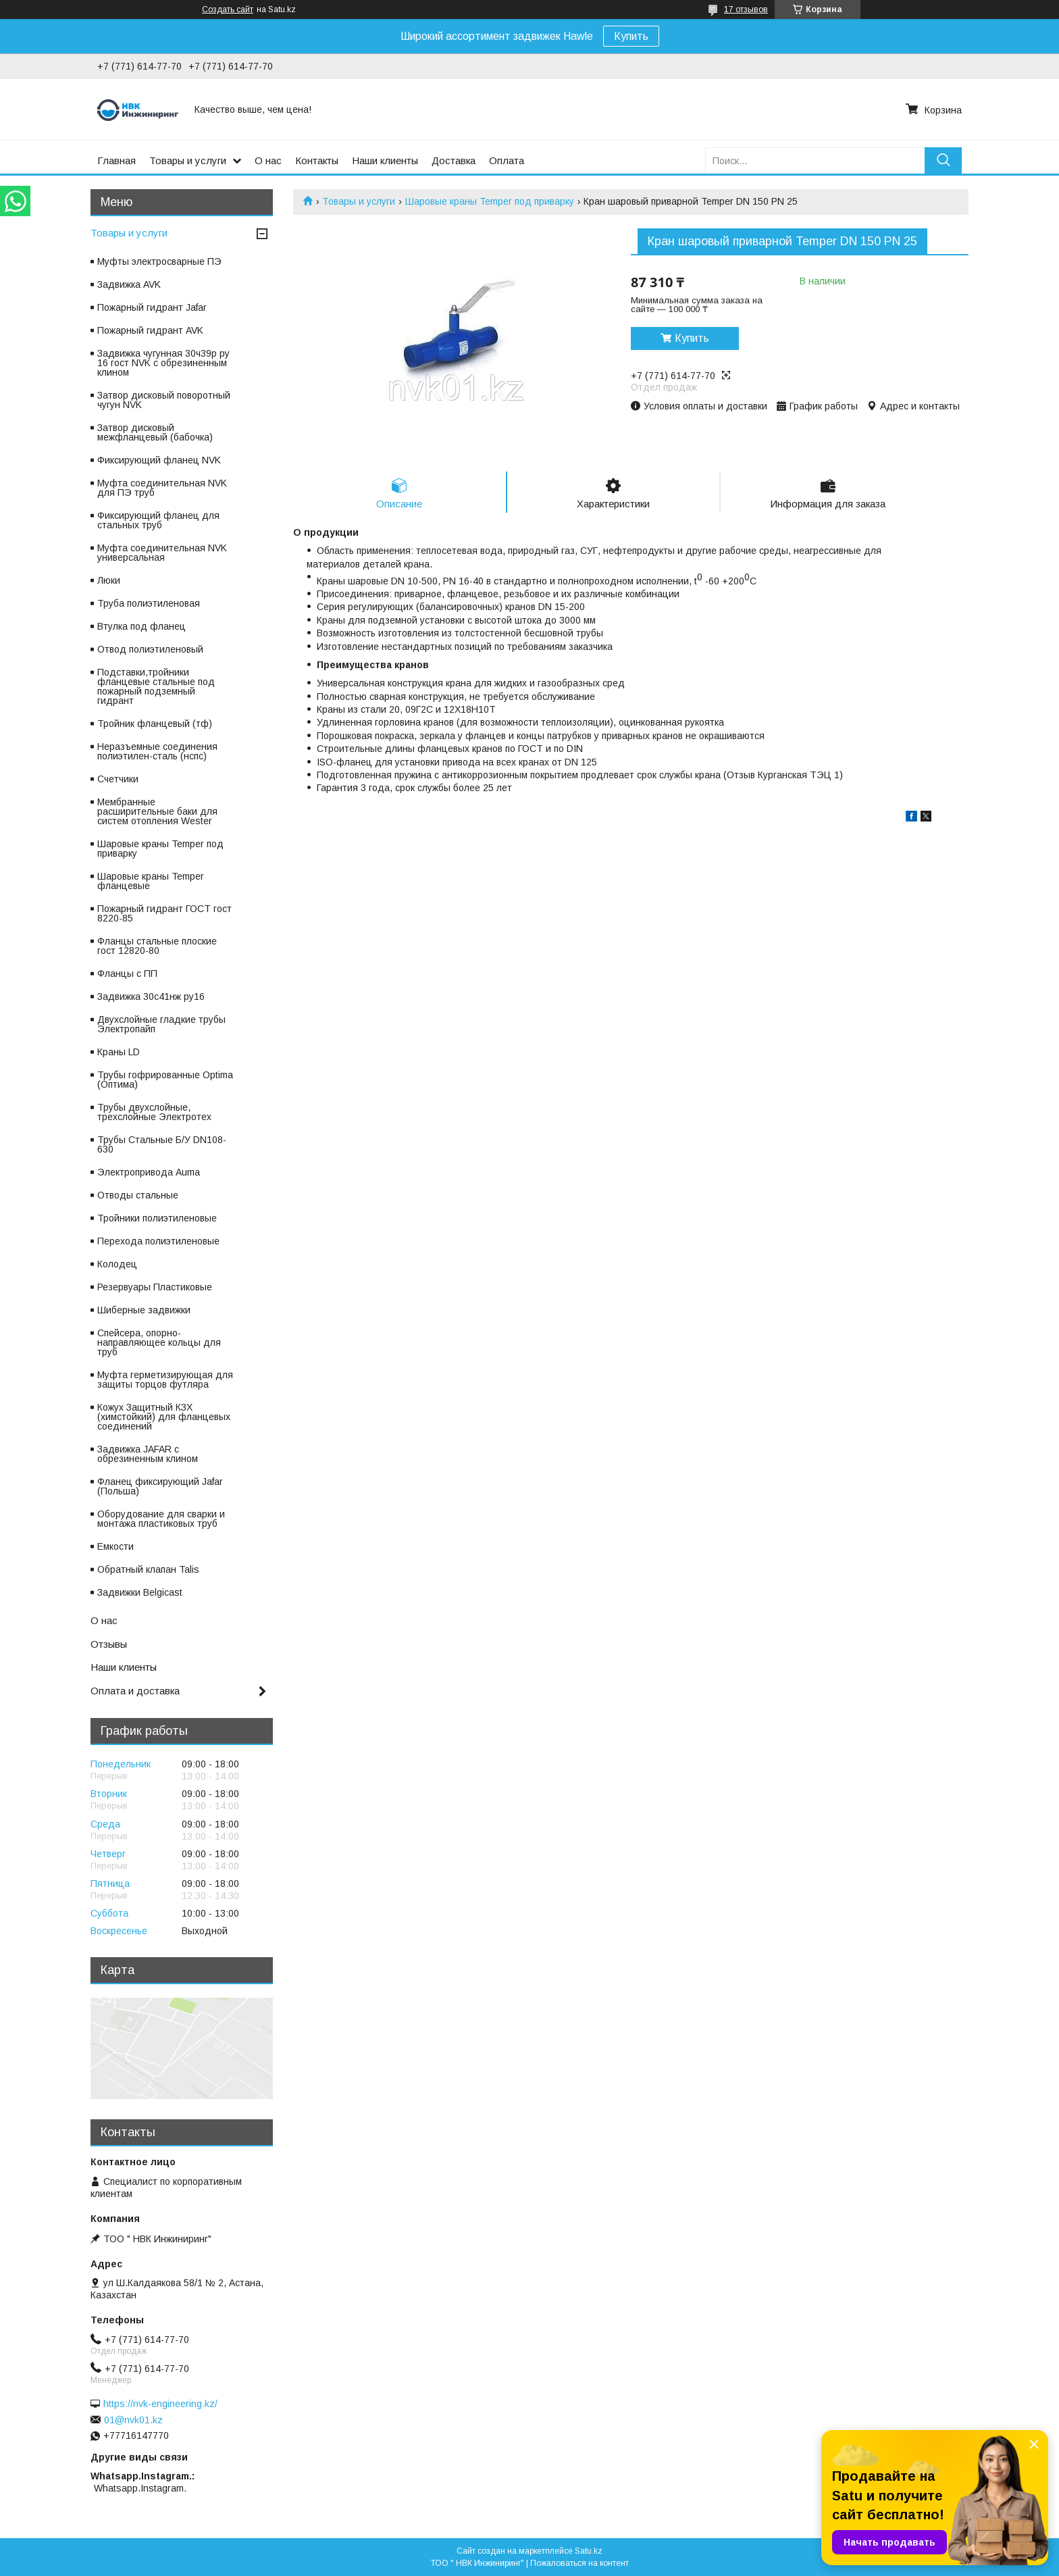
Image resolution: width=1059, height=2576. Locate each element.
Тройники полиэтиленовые (157, 1218)
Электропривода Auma (148, 1172)
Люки (108, 580)
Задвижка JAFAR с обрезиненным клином (147, 1454)
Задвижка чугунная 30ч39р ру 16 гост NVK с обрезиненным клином (163, 363)
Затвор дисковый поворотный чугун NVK (163, 400)
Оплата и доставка (135, 1690)
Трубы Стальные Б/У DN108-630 (161, 1144)
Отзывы (109, 1644)
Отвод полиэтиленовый (150, 649)
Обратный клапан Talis (148, 1569)
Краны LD (118, 1051)
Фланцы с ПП (127, 973)
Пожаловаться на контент (579, 2563)
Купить (631, 36)
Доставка (453, 160)
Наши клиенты (385, 160)
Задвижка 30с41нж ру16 (151, 996)
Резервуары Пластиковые (154, 1287)
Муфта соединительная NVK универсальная (162, 552)
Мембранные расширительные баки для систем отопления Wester (157, 811)
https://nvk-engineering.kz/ (160, 2403)
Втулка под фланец (141, 626)
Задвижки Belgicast (139, 1592)
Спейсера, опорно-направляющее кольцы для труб (159, 1342)
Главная (116, 160)
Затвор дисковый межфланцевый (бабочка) (155, 432)
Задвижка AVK (129, 284)
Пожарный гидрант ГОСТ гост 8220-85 (164, 913)
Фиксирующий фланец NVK (159, 460)
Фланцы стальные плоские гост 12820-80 (157, 946)
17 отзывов (746, 9)
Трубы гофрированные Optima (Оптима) (165, 1079)
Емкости (115, 1546)
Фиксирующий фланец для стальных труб (158, 520)
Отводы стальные (137, 1195)
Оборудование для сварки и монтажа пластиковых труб (161, 1519)
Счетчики (117, 779)
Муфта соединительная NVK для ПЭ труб (162, 488)
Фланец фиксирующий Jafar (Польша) (160, 1486)
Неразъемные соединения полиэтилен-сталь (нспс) (157, 751)
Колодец (117, 1264)
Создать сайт (227, 9)
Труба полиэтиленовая (148, 603)
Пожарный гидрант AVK (150, 330)
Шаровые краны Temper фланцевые (150, 881)
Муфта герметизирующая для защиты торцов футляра (165, 1379)
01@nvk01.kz (133, 2420)
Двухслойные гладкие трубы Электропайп (161, 1024)
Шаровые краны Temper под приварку (489, 201)
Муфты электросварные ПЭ (159, 261)
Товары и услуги (187, 160)
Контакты (316, 160)
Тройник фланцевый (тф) (154, 723)
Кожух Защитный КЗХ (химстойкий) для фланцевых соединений (163, 1417)
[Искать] (943, 160)
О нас (268, 160)
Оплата (506, 160)
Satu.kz (588, 2551)
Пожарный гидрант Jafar (152, 307)
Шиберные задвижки (143, 1310)
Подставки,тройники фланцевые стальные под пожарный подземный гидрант (156, 686)
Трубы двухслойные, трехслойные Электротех (154, 1112)
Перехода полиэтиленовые (158, 1241)
